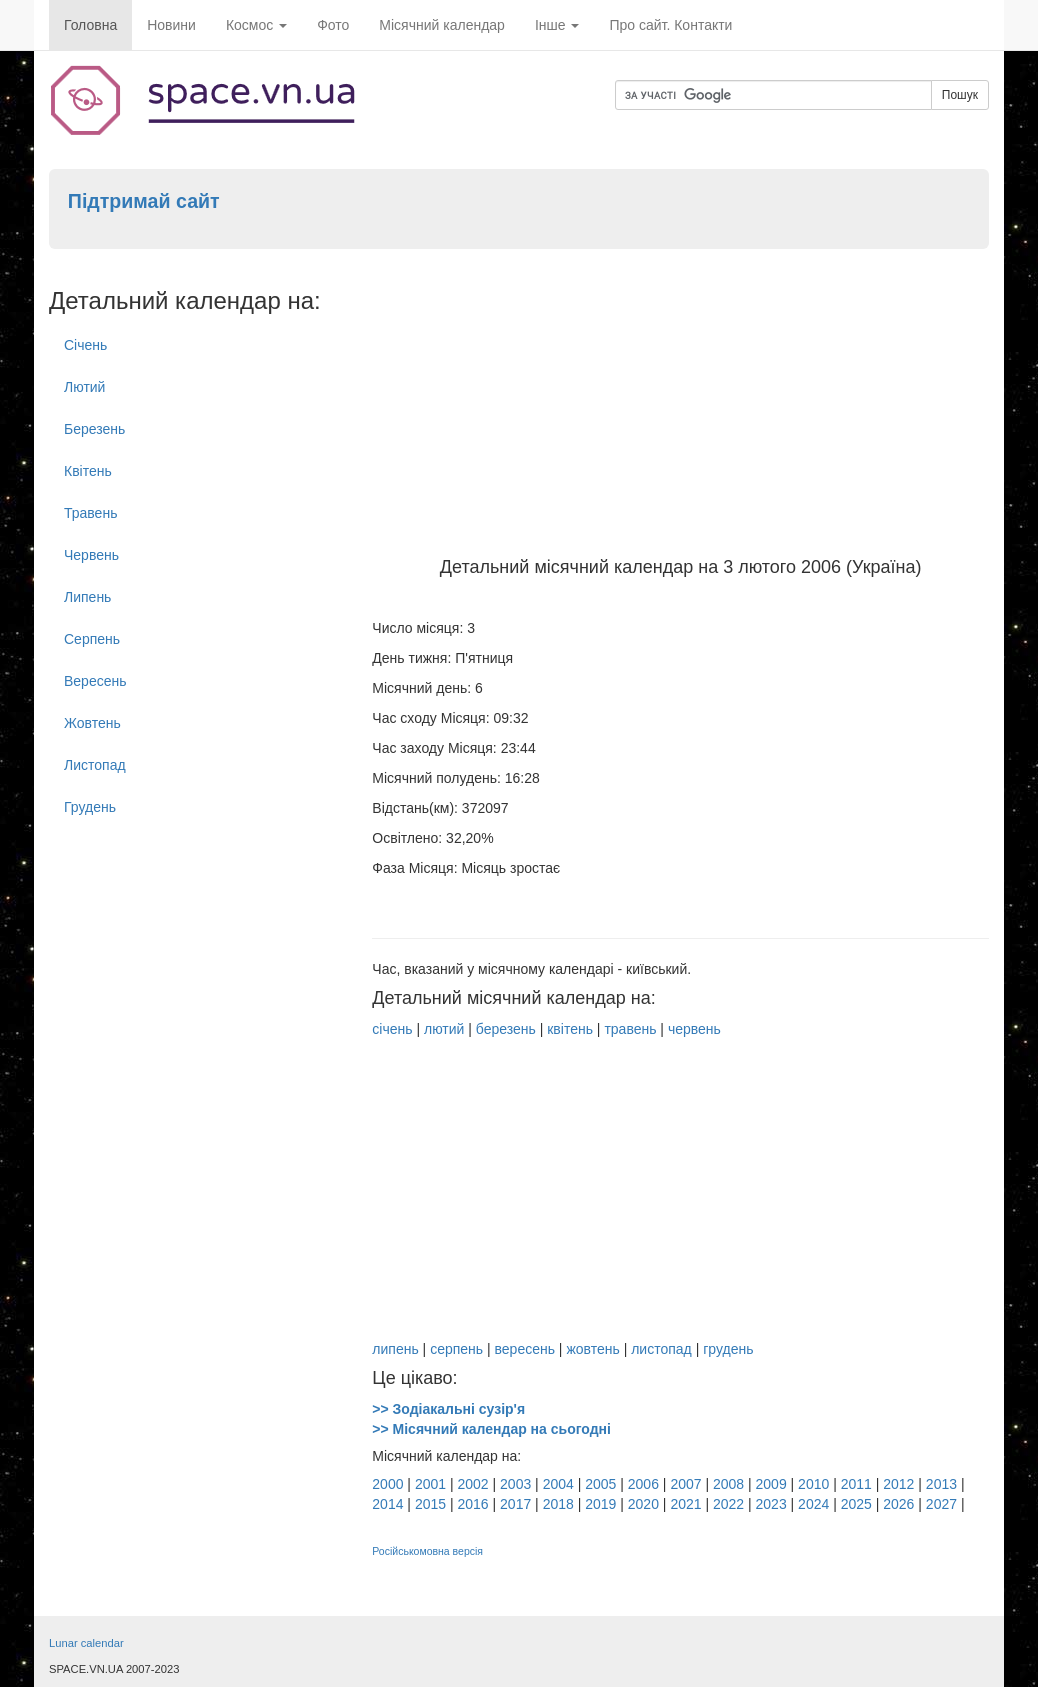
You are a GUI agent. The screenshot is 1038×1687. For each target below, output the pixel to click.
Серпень (92, 639)
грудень (728, 1349)
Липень (87, 597)
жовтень (592, 1349)
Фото (333, 25)
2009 (771, 1484)
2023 (771, 1504)
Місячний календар (442, 25)
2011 (856, 1484)
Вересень (95, 681)
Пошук (960, 95)
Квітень (88, 471)
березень (506, 1029)
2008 (728, 1484)
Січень (85, 345)
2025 (856, 1504)
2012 (898, 1484)
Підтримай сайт (144, 201)
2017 (515, 1504)
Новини (171, 25)
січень (392, 1029)
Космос (256, 25)
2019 (600, 1504)
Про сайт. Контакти (670, 25)
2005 (600, 1484)
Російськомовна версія (427, 1551)
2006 (643, 1484)
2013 (941, 1484)
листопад (661, 1349)
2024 (813, 1504)
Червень (91, 555)
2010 (813, 1484)
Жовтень (92, 723)
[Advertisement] (680, 408)
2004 (558, 1484)
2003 (515, 1484)
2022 (728, 1504)
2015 (430, 1504)
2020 (643, 1504)
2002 (472, 1484)
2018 (558, 1504)
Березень (94, 429)
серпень (456, 1349)
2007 (685, 1484)
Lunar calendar (86, 1643)
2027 (941, 1504)
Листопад (95, 765)
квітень (570, 1029)
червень (694, 1029)
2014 (387, 1504)
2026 (898, 1504)
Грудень (90, 807)
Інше (557, 25)
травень (630, 1029)
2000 (387, 1484)
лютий (444, 1029)
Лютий (84, 387)
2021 (685, 1504)
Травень (90, 513)
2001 (430, 1484)
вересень (525, 1349)
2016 (472, 1504)
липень (395, 1349)
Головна (90, 25)
